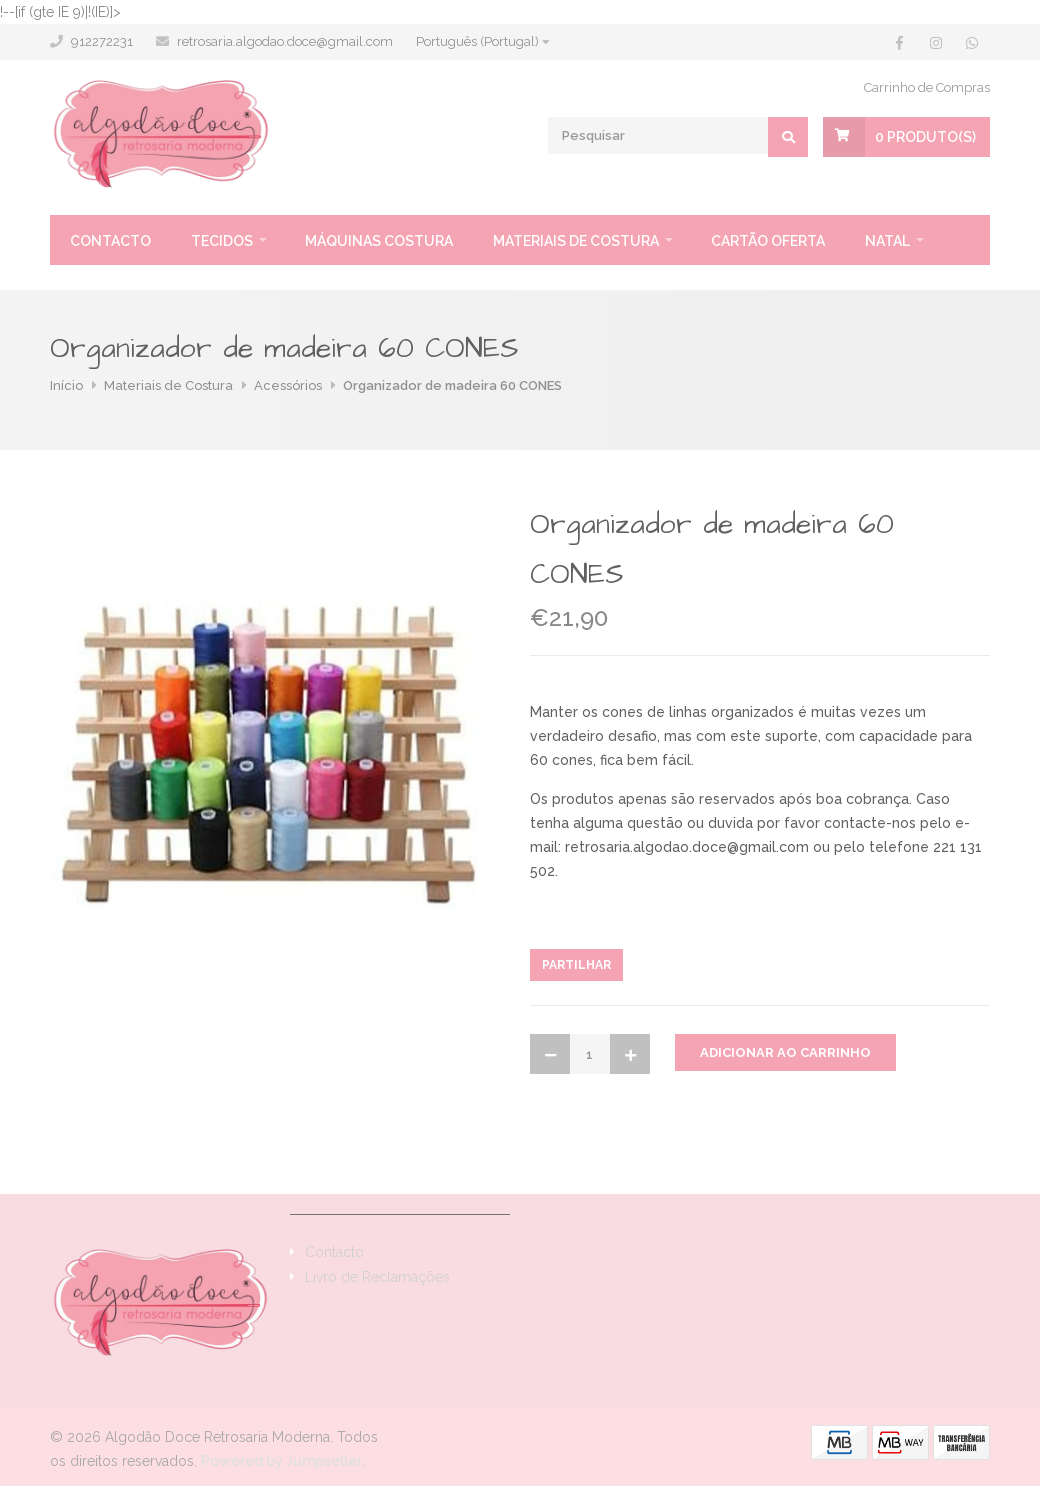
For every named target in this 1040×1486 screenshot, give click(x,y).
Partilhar (576, 965)
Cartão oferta (768, 241)
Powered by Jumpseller (281, 1461)
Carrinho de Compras (927, 87)
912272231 (102, 41)
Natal (887, 241)
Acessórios (288, 385)
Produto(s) (925, 137)
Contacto (110, 241)
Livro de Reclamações (377, 1277)
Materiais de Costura (576, 241)
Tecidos (222, 241)
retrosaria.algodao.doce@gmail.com (285, 41)
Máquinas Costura (379, 241)
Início (66, 385)
